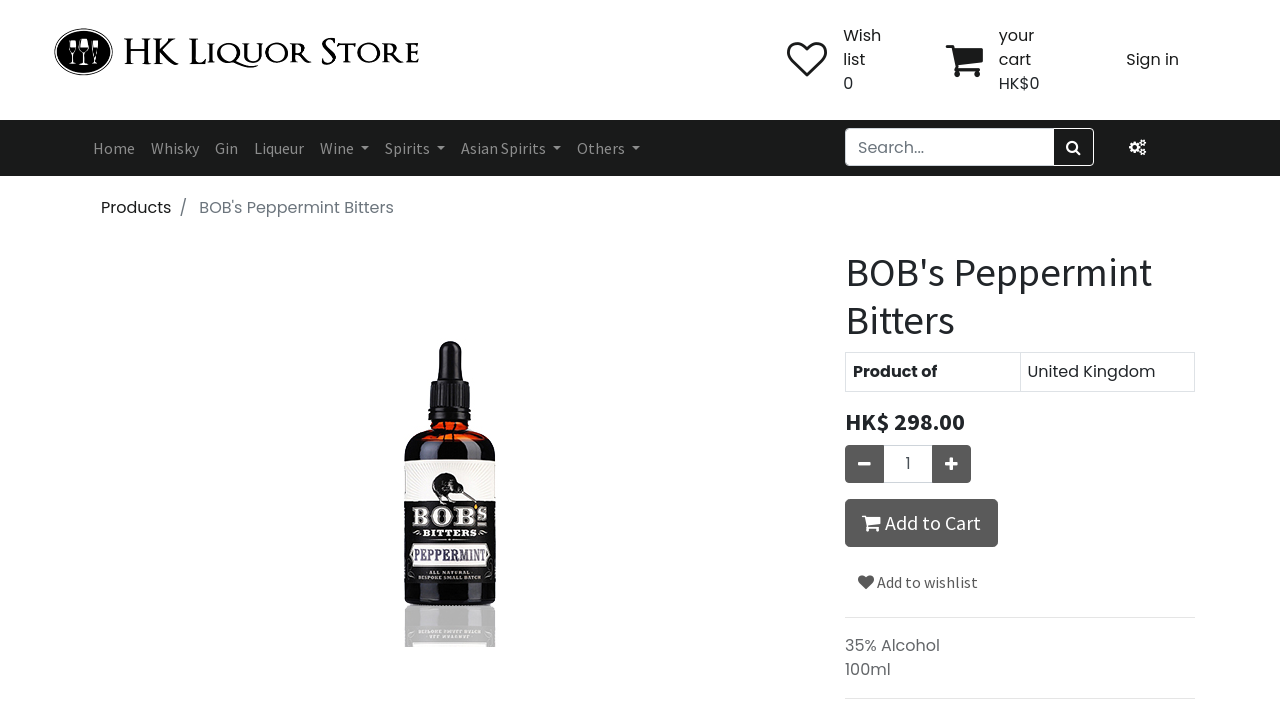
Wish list (862, 47)
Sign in (1152, 59)
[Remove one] (864, 464)
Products (136, 207)
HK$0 (1019, 83)
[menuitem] (114, 148)
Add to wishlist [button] (918, 582)
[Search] (1073, 147)
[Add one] (951, 464)
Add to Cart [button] (921, 522)
